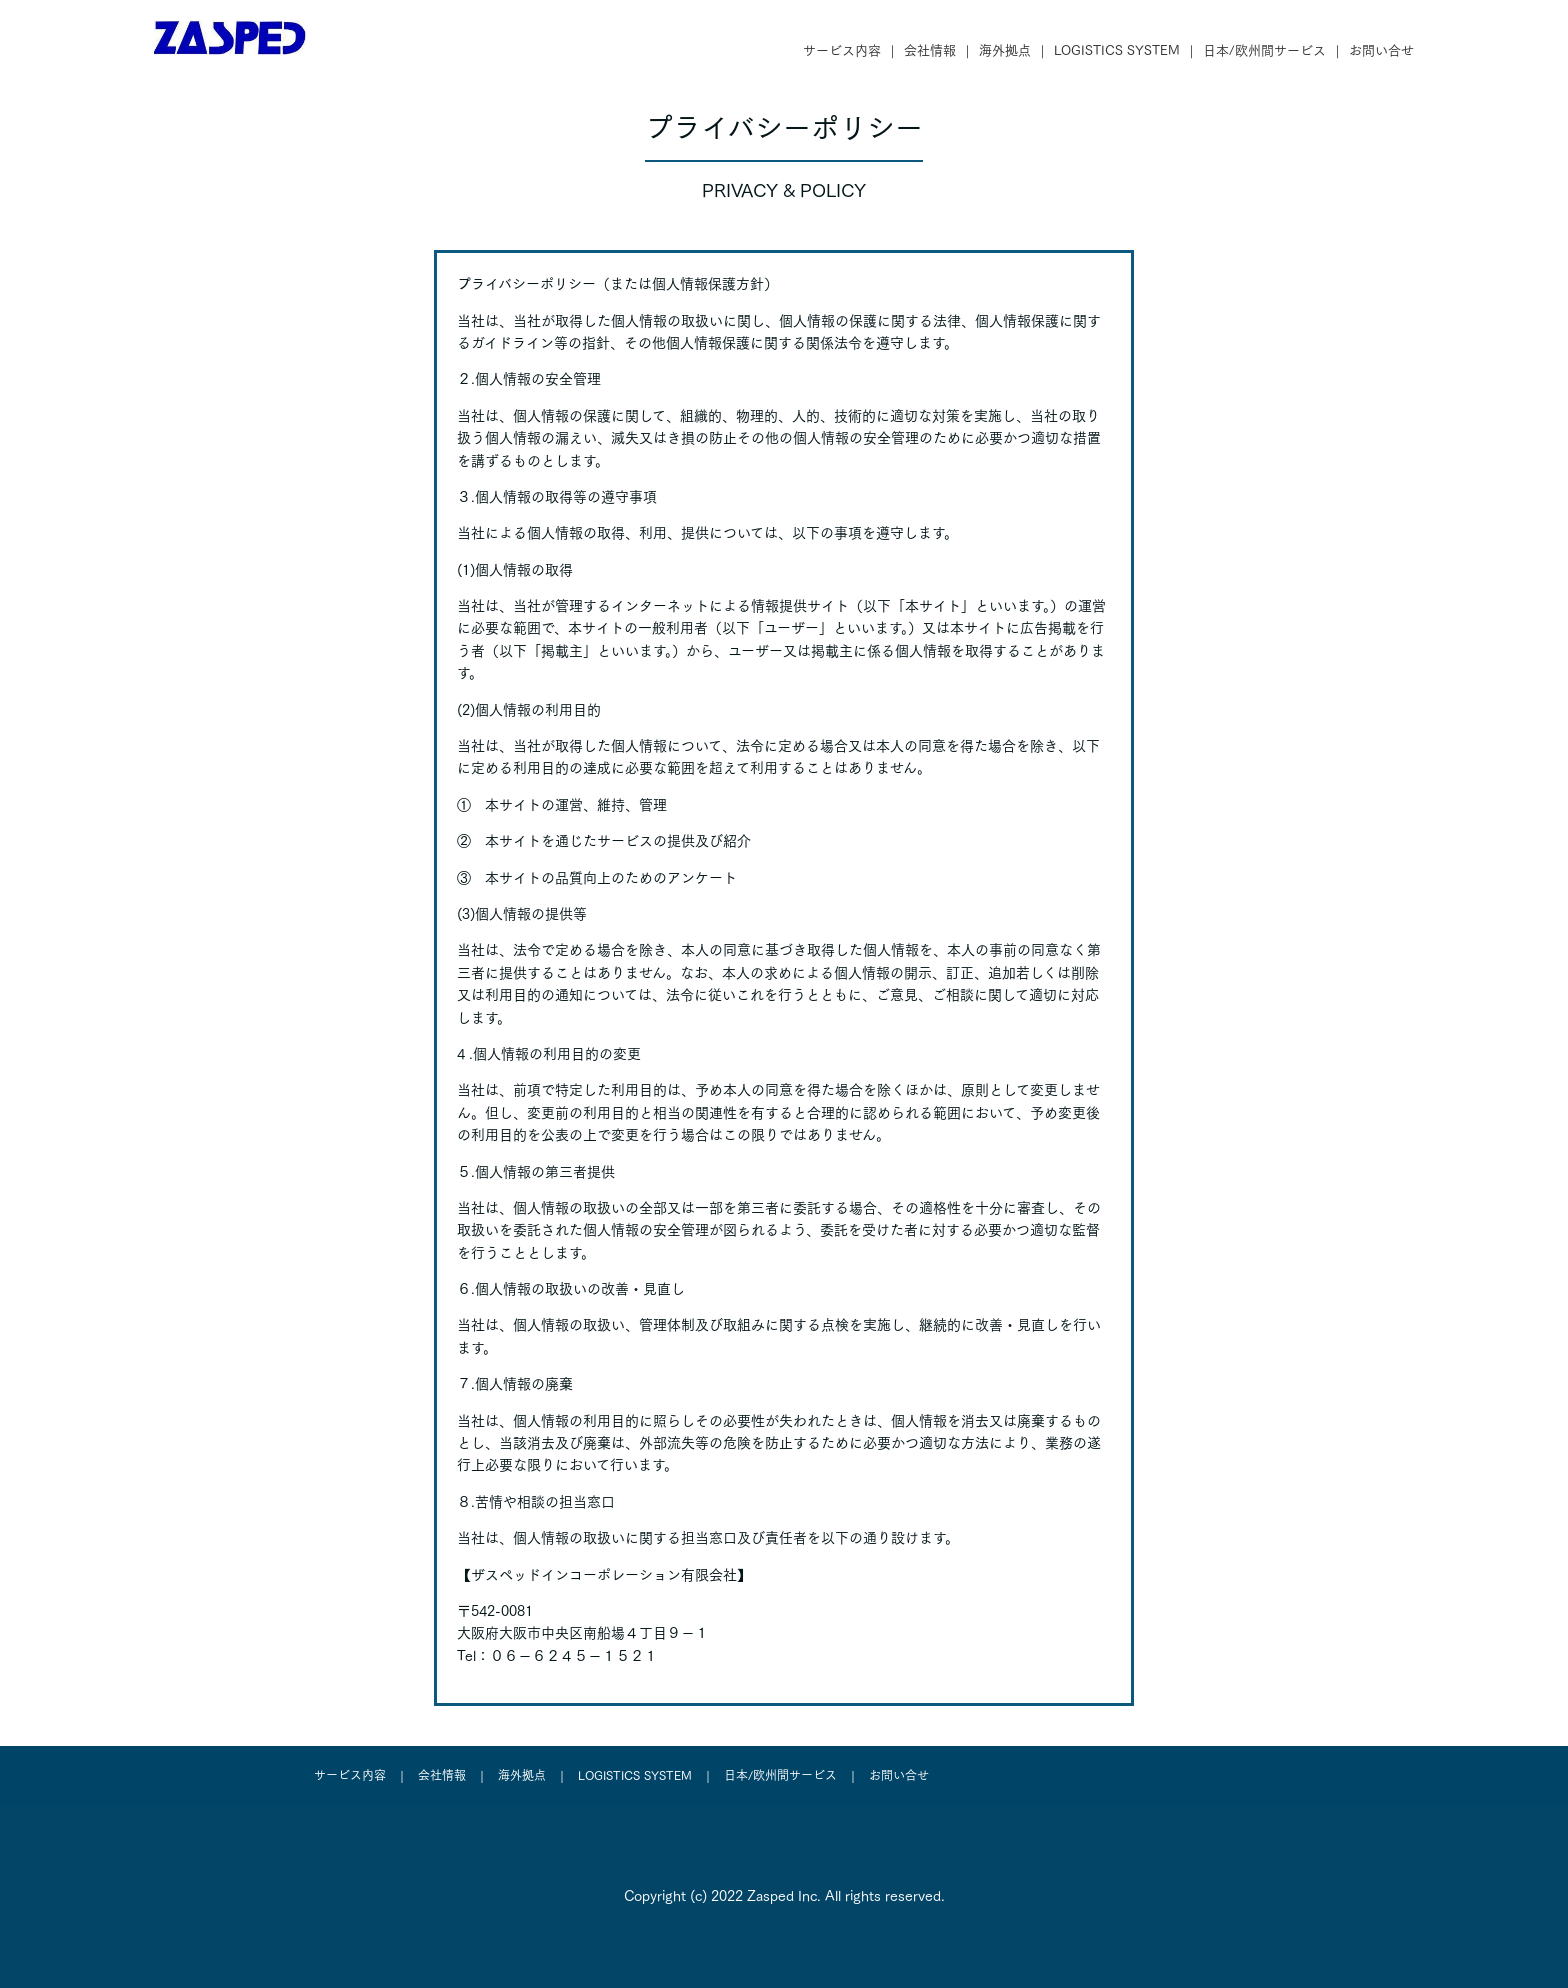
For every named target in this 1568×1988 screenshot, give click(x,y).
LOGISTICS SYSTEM (1117, 50)
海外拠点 (1005, 50)
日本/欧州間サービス (1264, 50)
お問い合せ (1381, 50)
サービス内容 (842, 50)
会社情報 (930, 50)
